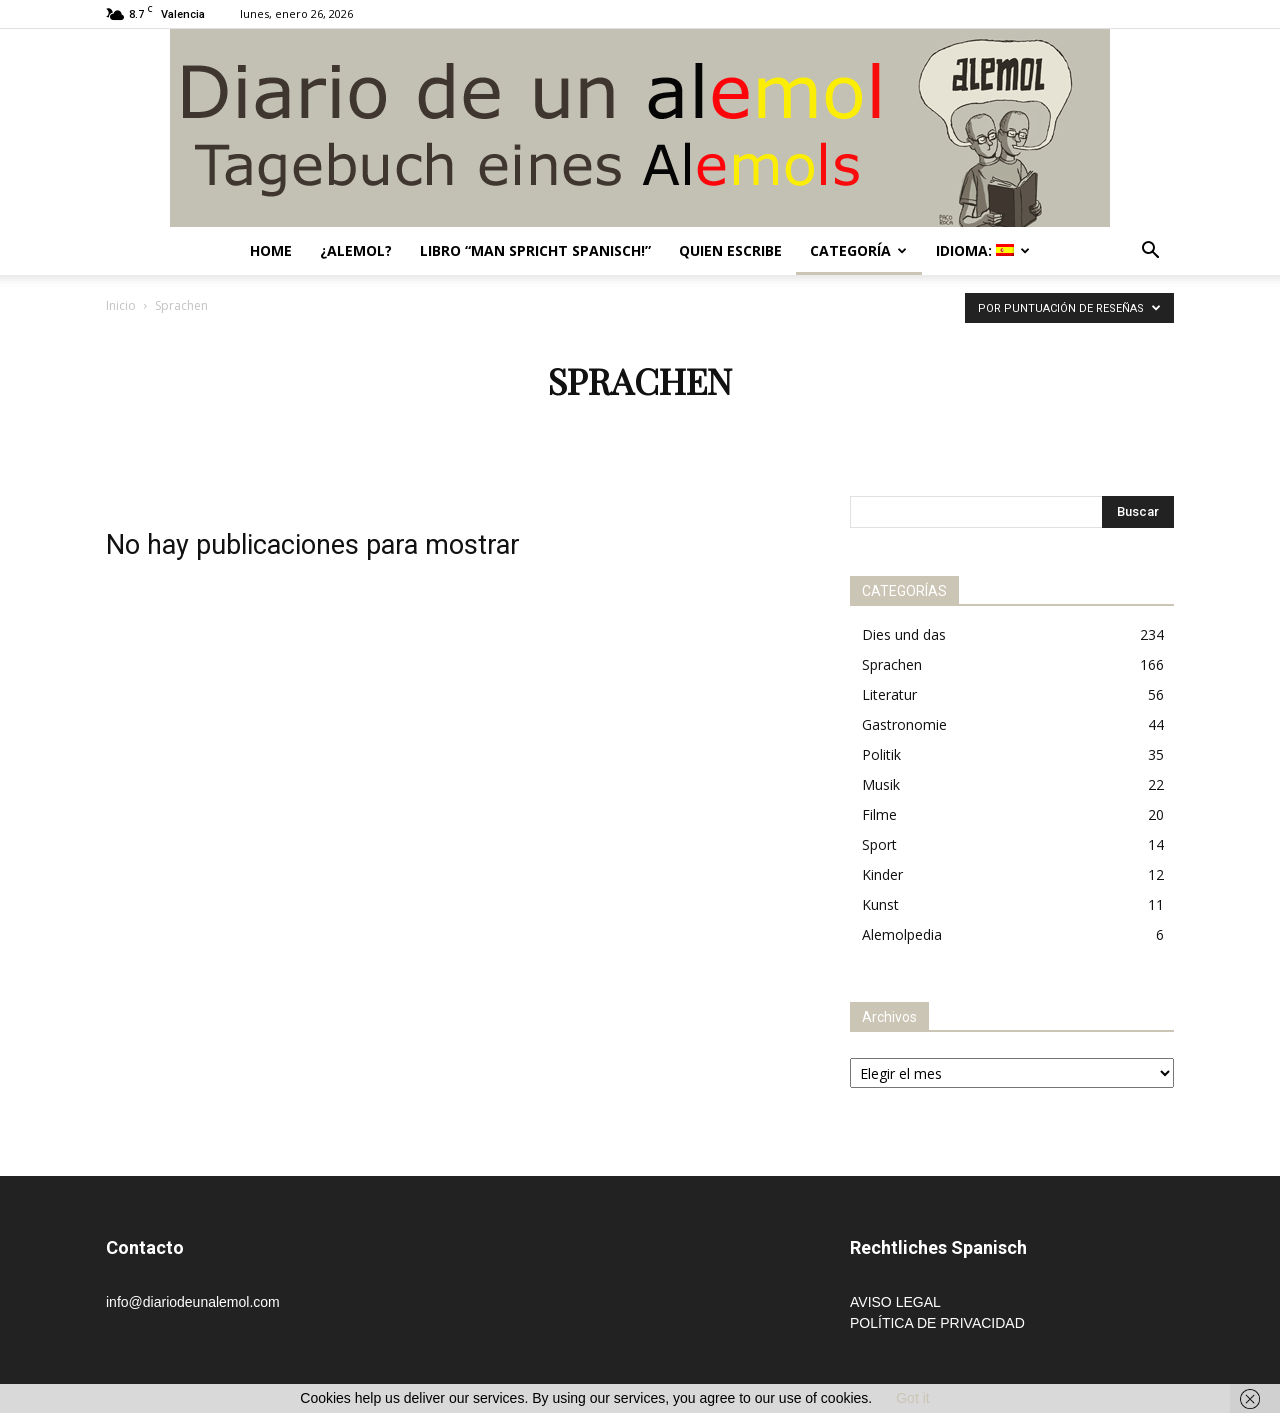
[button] (1150, 252)
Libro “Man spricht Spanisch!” (535, 250)
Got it (912, 1398)
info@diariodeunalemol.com (193, 1302)
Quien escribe (730, 250)
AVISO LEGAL (895, 1302)
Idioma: (983, 250)
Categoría (858, 250)
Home (271, 250)
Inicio (121, 305)
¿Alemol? (356, 250)
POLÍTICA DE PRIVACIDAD (937, 1323)
